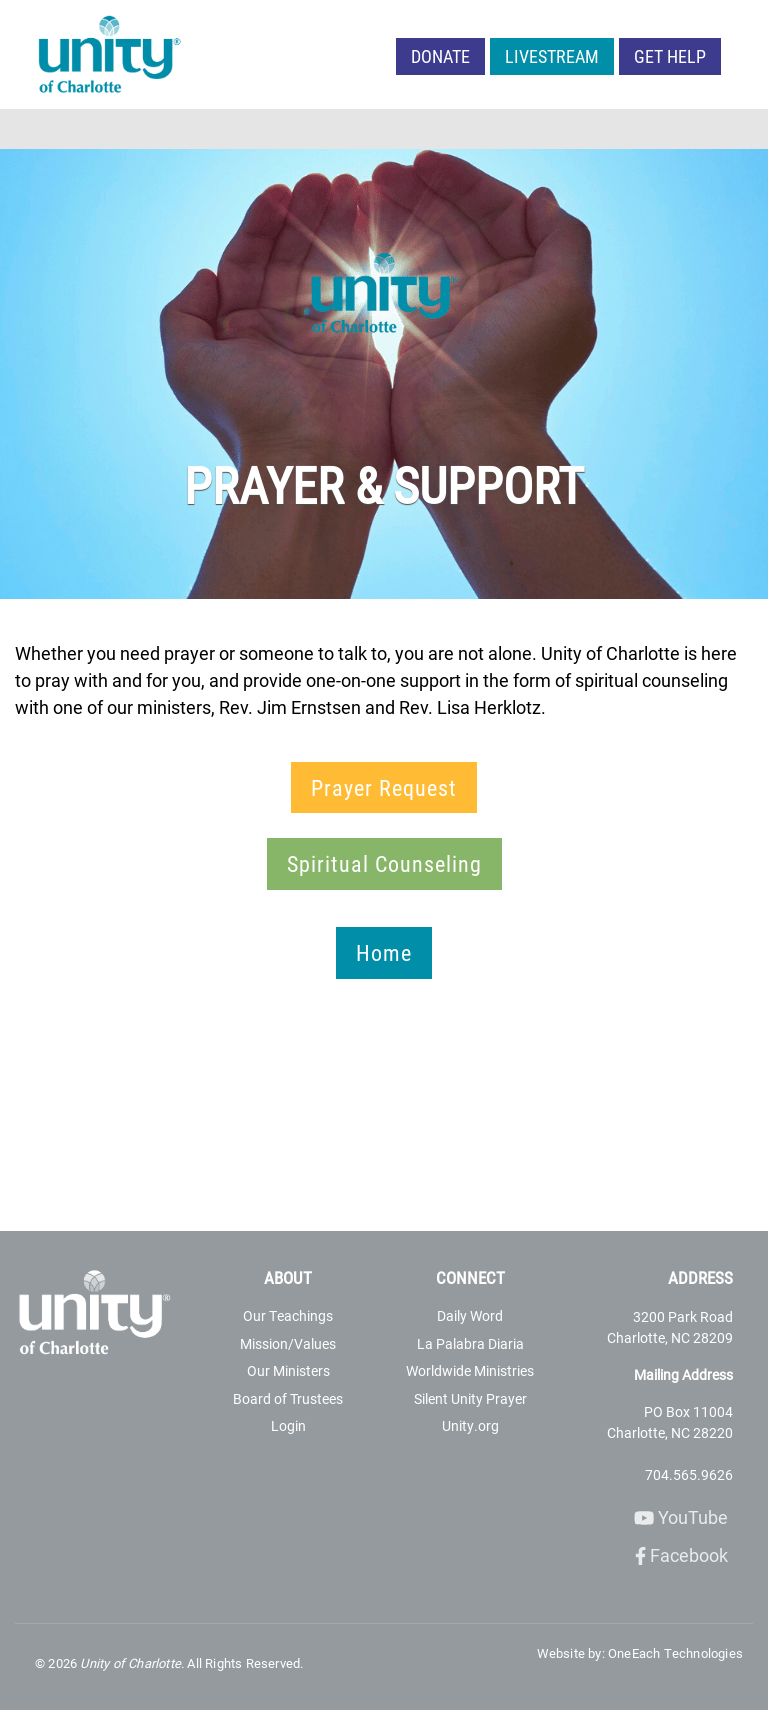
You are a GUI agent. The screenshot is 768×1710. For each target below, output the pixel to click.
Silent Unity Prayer (470, 1398)
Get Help (670, 56)
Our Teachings (288, 1315)
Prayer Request (384, 787)
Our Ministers (288, 1370)
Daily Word (470, 1315)
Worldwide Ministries (470, 1370)
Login (288, 1425)
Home (384, 952)
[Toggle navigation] (740, 129)
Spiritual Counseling (384, 863)
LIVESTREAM (552, 56)
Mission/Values (288, 1343)
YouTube (681, 1517)
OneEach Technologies (675, 1653)
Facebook (681, 1555)
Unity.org (470, 1425)
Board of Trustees (288, 1398)
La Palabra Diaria (470, 1343)
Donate (440, 56)
